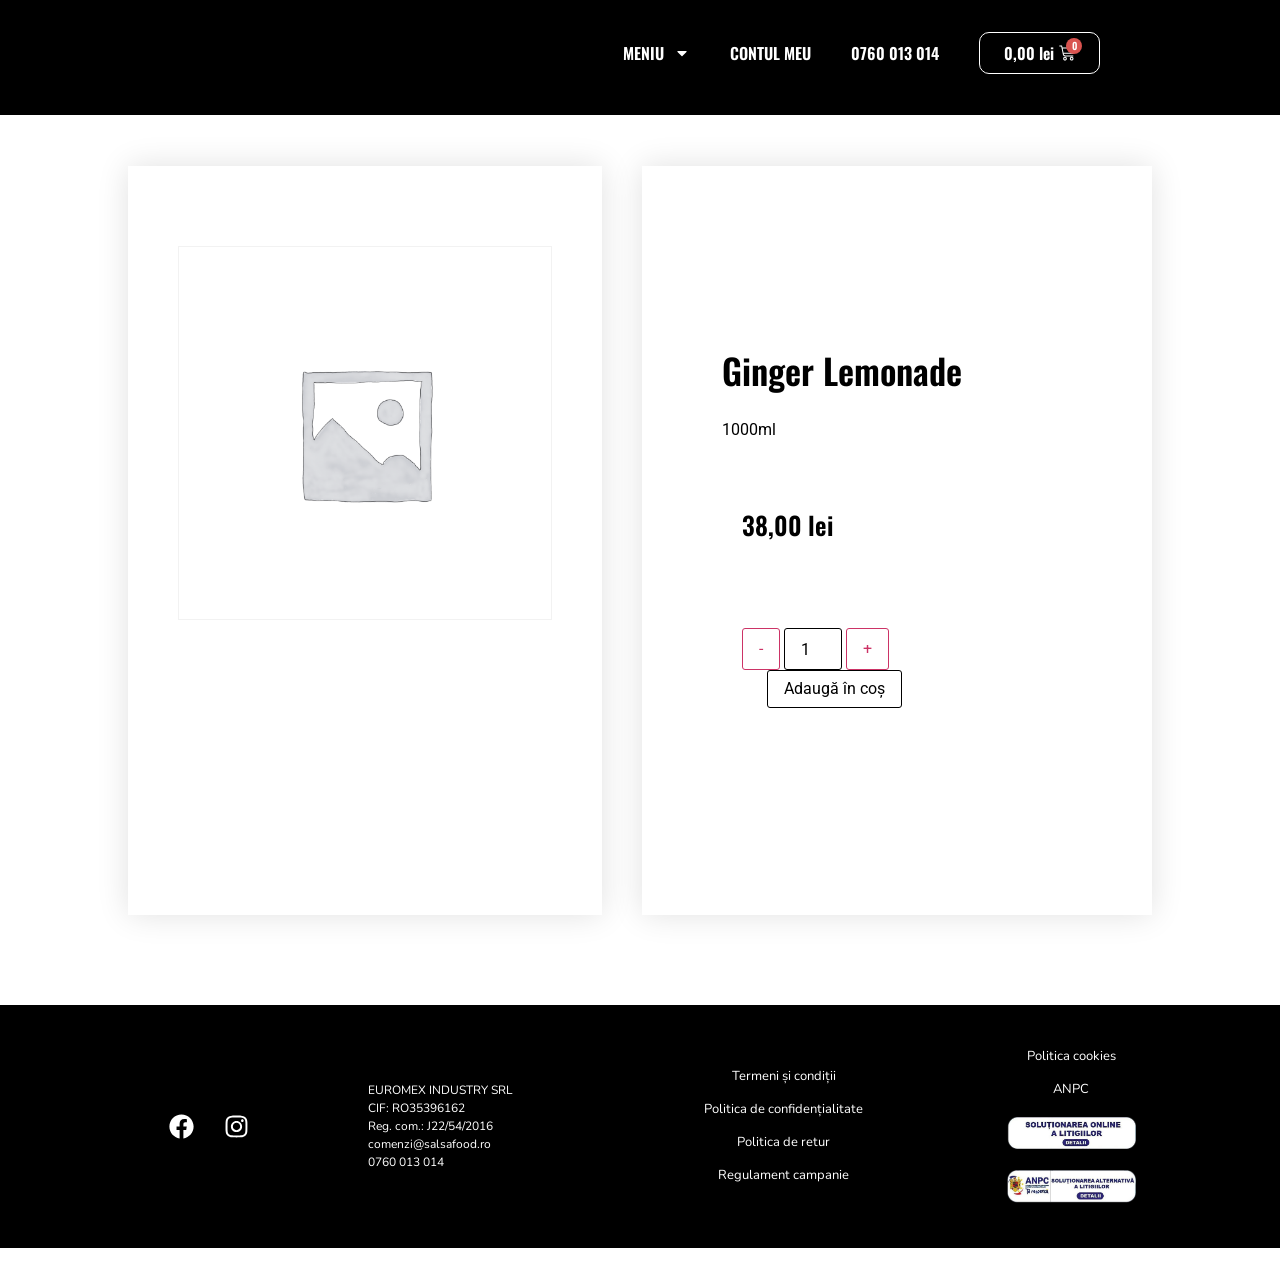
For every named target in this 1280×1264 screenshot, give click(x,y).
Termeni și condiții (784, 1093)
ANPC (1071, 1106)
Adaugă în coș (834, 705)
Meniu (656, 61)
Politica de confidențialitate (783, 1126)
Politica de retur (783, 1159)
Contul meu (770, 61)
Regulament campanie (783, 1192)
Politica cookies (1071, 1073)
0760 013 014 (895, 61)
